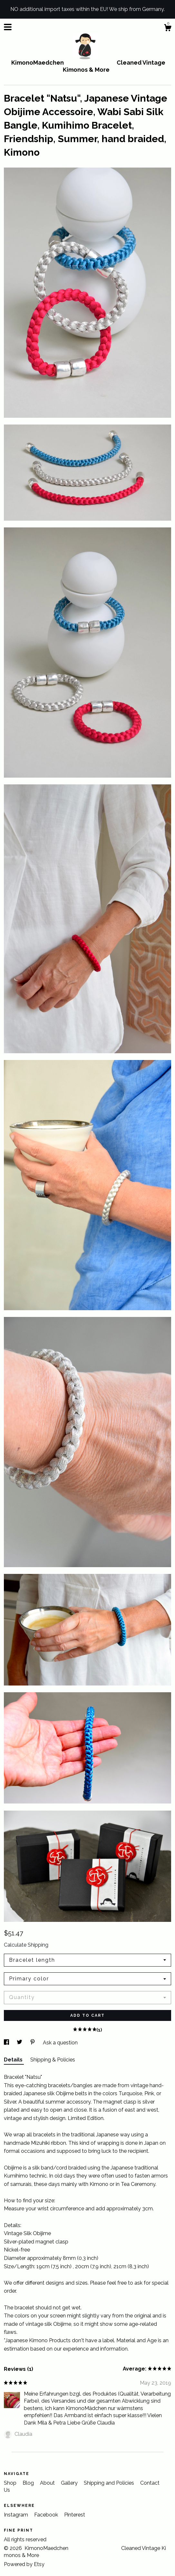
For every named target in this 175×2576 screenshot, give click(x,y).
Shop (11, 2483)
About (48, 2483)
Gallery (70, 2483)
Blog (29, 2483)
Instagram (16, 2515)
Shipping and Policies (109, 2483)
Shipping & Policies (52, 2060)
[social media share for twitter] (20, 2043)
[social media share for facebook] (7, 2043)
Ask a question (60, 2043)
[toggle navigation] (8, 27)
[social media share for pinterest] (33, 2043)
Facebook (46, 2515)
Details (14, 2060)
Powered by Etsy (24, 2564)
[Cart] (167, 28)
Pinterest (74, 2515)
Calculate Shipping (26, 1945)
